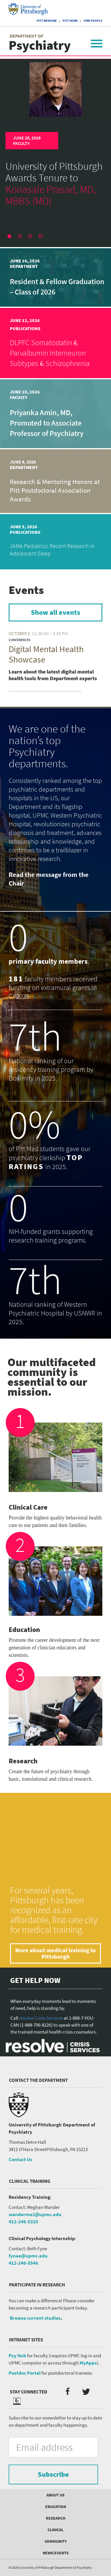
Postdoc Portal (25, 2373)
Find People (93, 21)
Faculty (21, 143)
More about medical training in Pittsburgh (55, 1953)
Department (24, 266)
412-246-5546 (23, 2263)
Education (55, 2506)
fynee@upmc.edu (28, 2256)
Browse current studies (35, 2318)
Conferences (20, 640)
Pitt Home (70, 21)
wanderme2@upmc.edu (35, 2214)
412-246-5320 (23, 2221)
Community (56, 2541)
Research (55, 2518)
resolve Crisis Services (41, 2018)
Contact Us (20, 2159)
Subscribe (53, 2474)
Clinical (55, 2529)
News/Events (56, 2552)
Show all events (55, 612)
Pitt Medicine (47, 21)
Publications (25, 328)
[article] (55, 131)
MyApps (88, 2363)
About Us (55, 2495)
